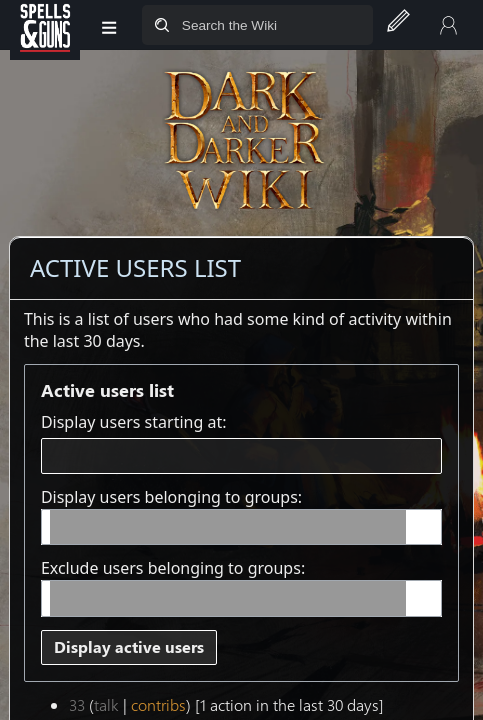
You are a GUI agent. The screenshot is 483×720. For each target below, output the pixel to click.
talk (106, 704)
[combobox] (241, 456)
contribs (158, 704)
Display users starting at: (134, 422)
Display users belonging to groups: (171, 497)
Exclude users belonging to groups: (173, 568)
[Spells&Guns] (45, 25)
